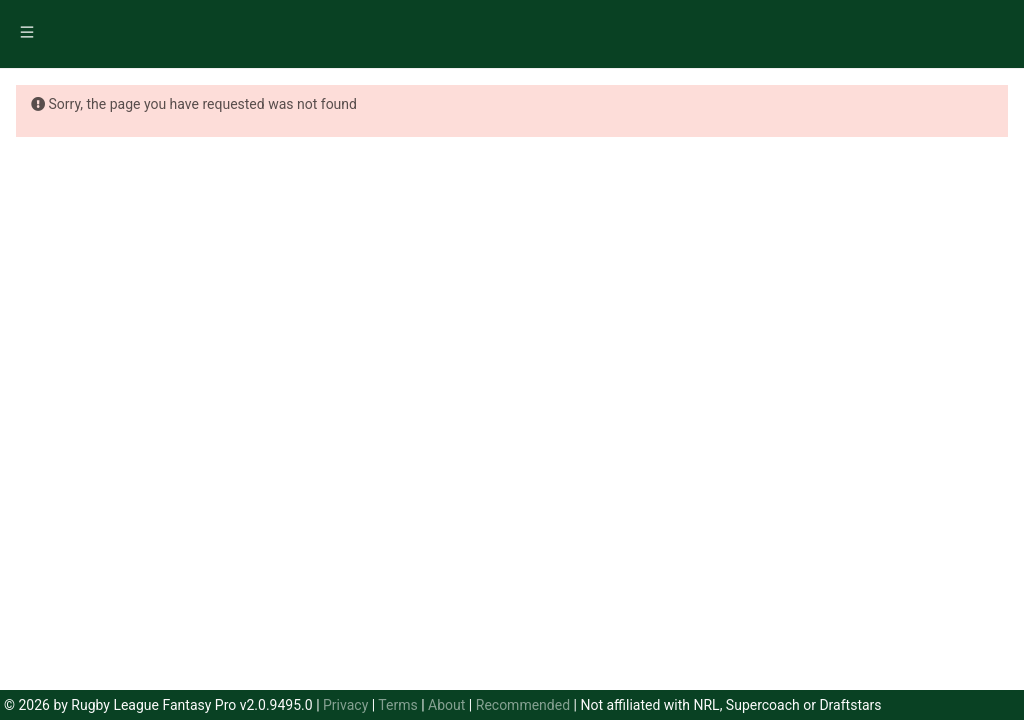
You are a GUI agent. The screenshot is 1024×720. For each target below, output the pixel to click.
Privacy (345, 705)
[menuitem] (28, 35)
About (446, 705)
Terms (397, 705)
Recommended (523, 705)
